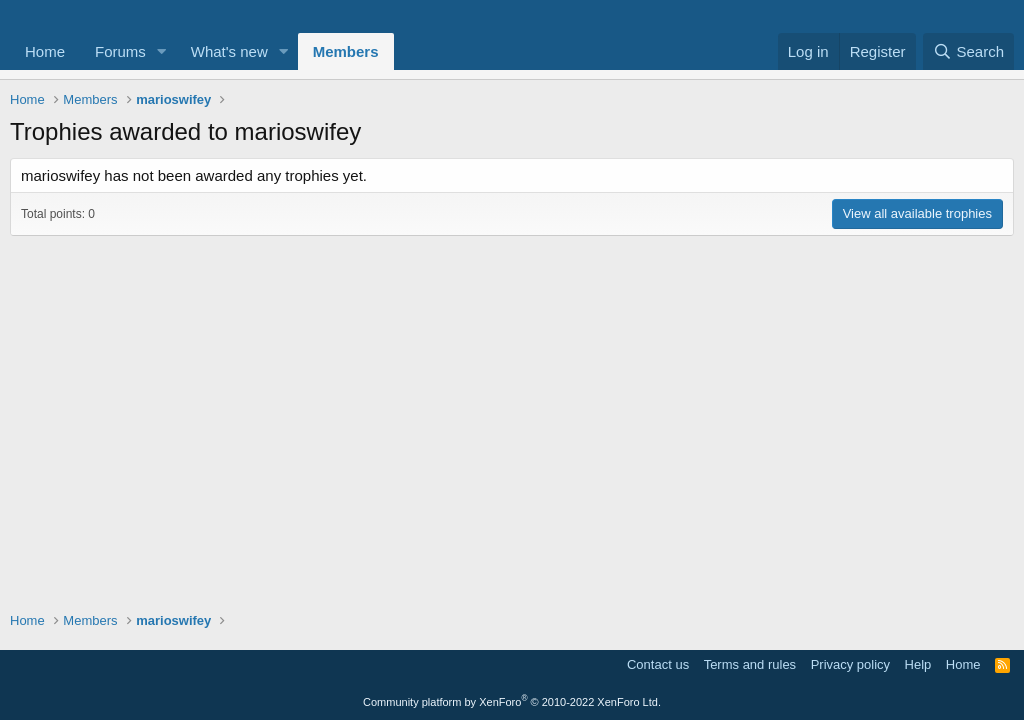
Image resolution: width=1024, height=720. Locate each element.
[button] (162, 51)
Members (346, 51)
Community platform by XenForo (512, 702)
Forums (120, 51)
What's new (229, 51)
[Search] (968, 51)
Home (45, 51)
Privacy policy (850, 664)
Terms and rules (750, 664)
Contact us (658, 664)
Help (918, 664)
